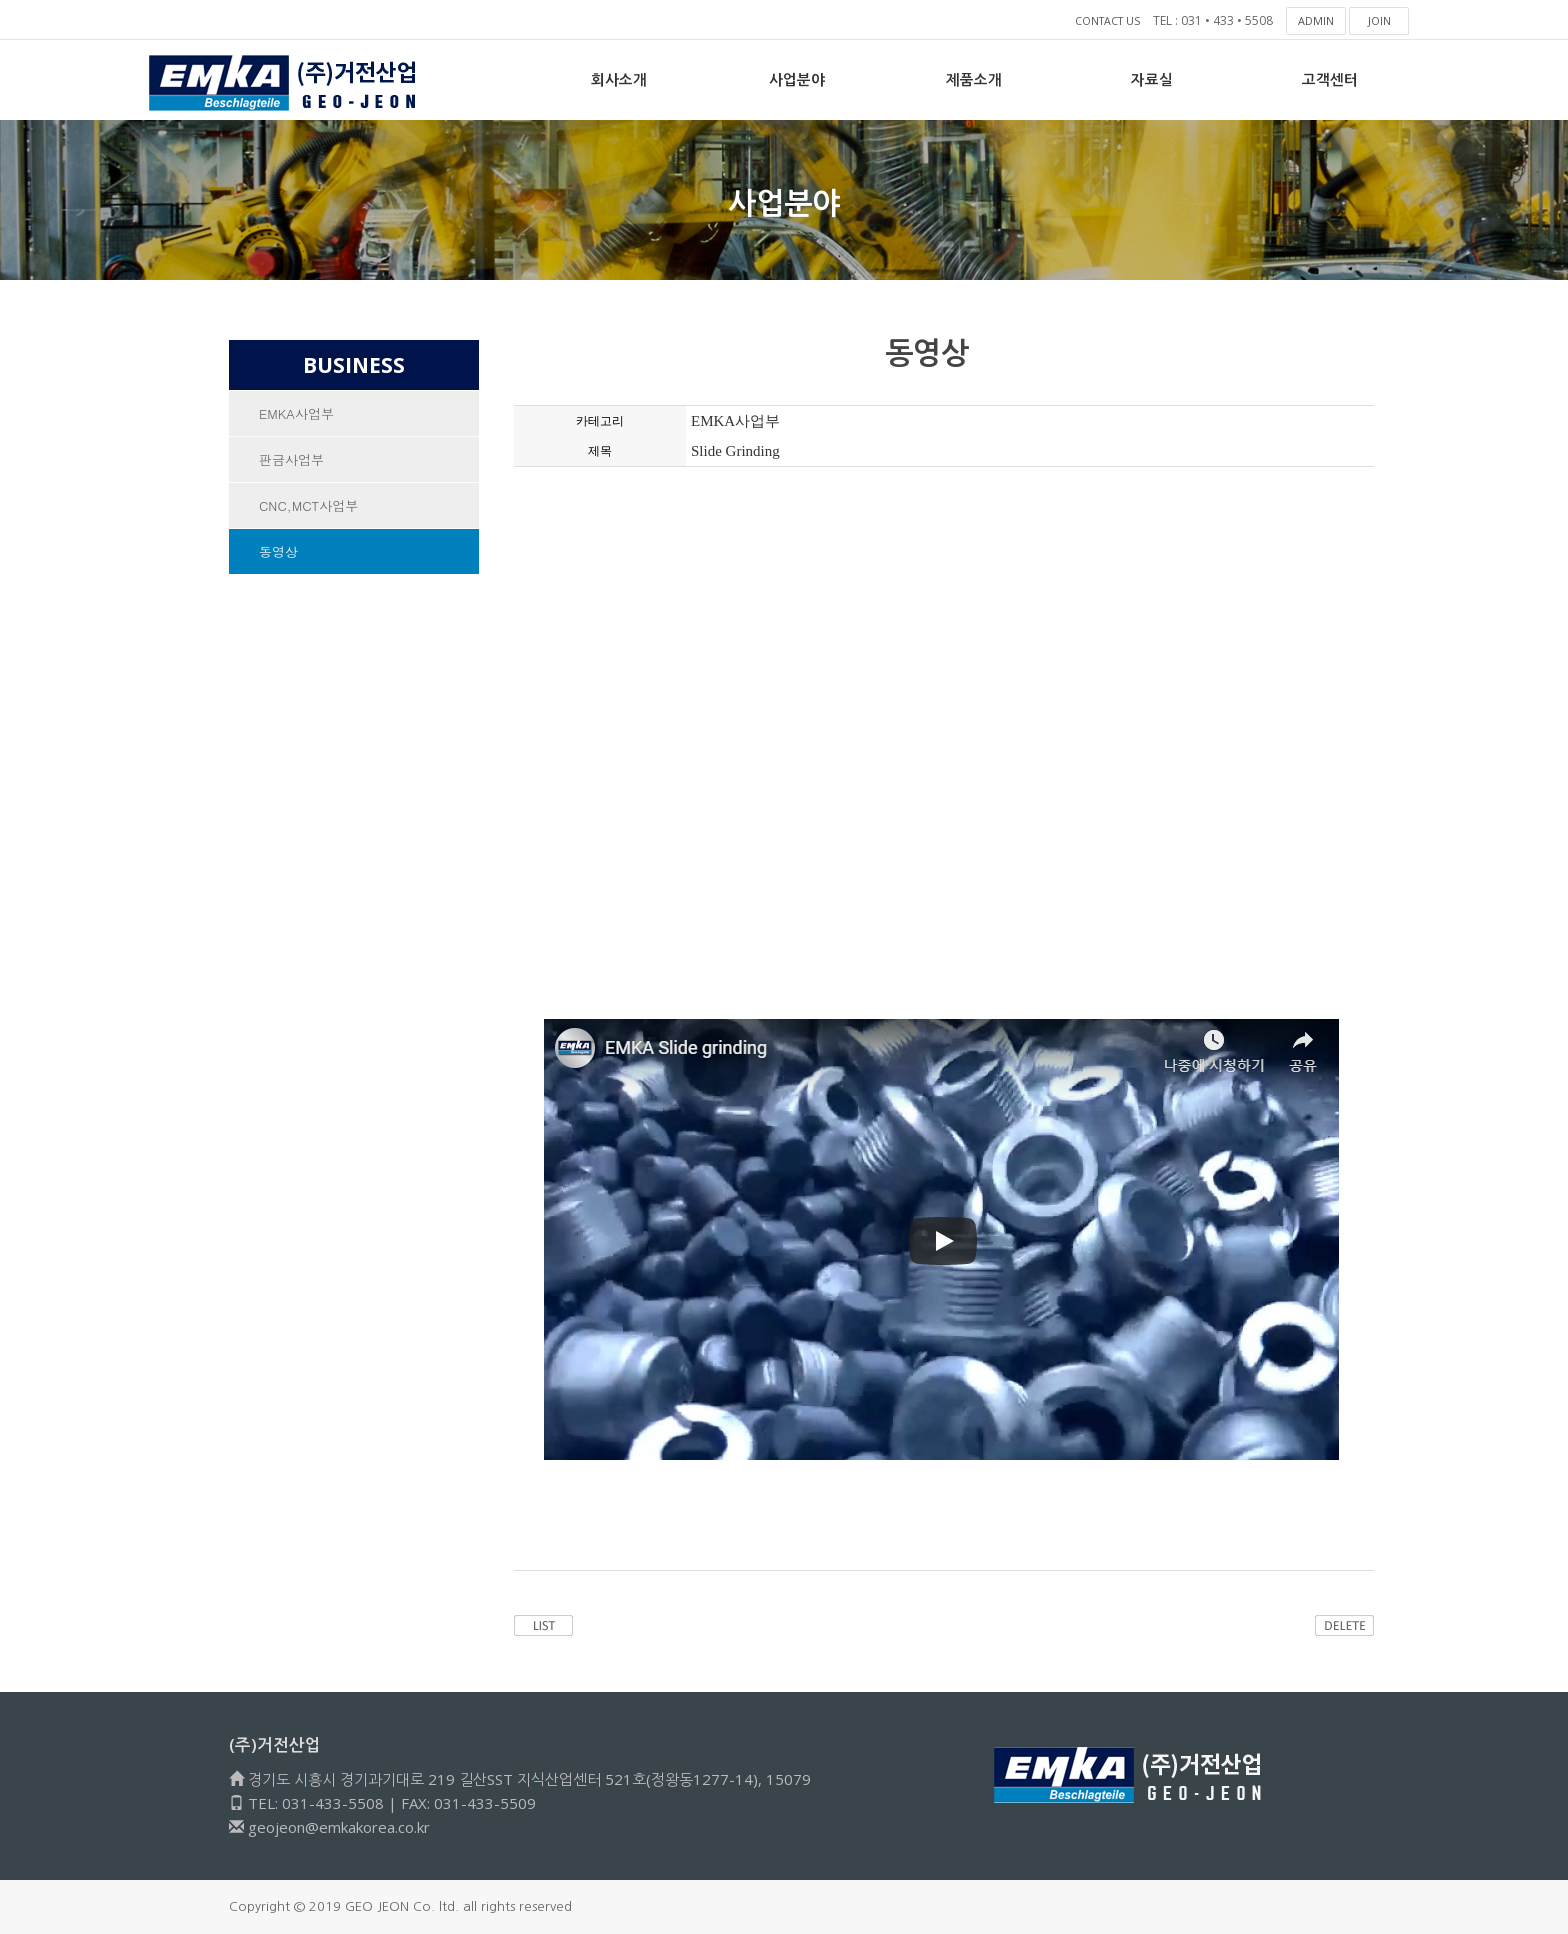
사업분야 (797, 79)
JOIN (1379, 20)
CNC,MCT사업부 (308, 505)
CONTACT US (1102, 20)
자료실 (1152, 79)
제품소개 (974, 79)
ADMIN (1316, 20)
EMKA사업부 (296, 413)
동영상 (278, 551)
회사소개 (619, 79)
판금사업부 (291, 459)
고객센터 (1330, 79)
